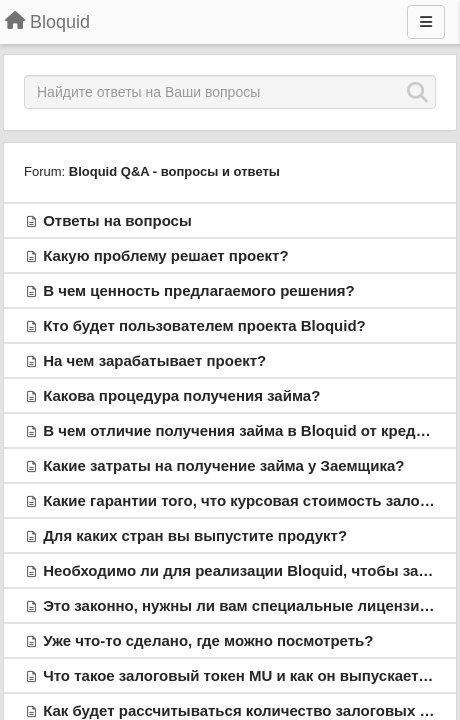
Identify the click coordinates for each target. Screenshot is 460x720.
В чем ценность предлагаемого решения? (199, 290)
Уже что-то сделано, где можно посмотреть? (208, 640)
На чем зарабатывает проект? (154, 360)
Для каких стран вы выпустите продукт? (195, 535)
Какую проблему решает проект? (165, 255)
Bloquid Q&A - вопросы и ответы (174, 171)
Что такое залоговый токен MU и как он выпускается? (243, 675)
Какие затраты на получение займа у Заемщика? (223, 465)
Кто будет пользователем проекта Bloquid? (204, 325)
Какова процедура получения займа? (181, 395)
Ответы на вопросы (117, 220)
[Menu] (426, 22)
